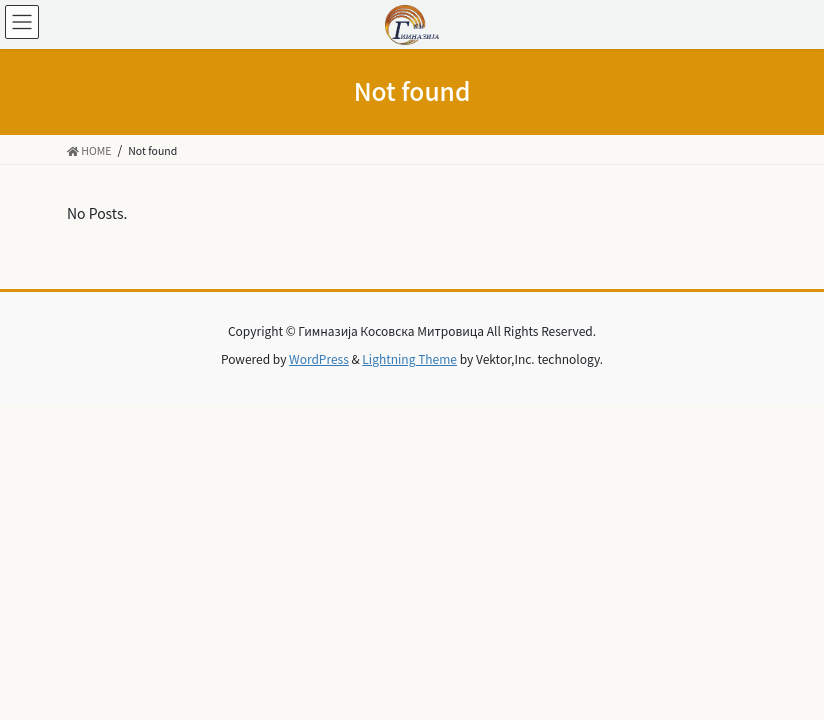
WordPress (319, 358)
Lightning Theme (409, 358)
